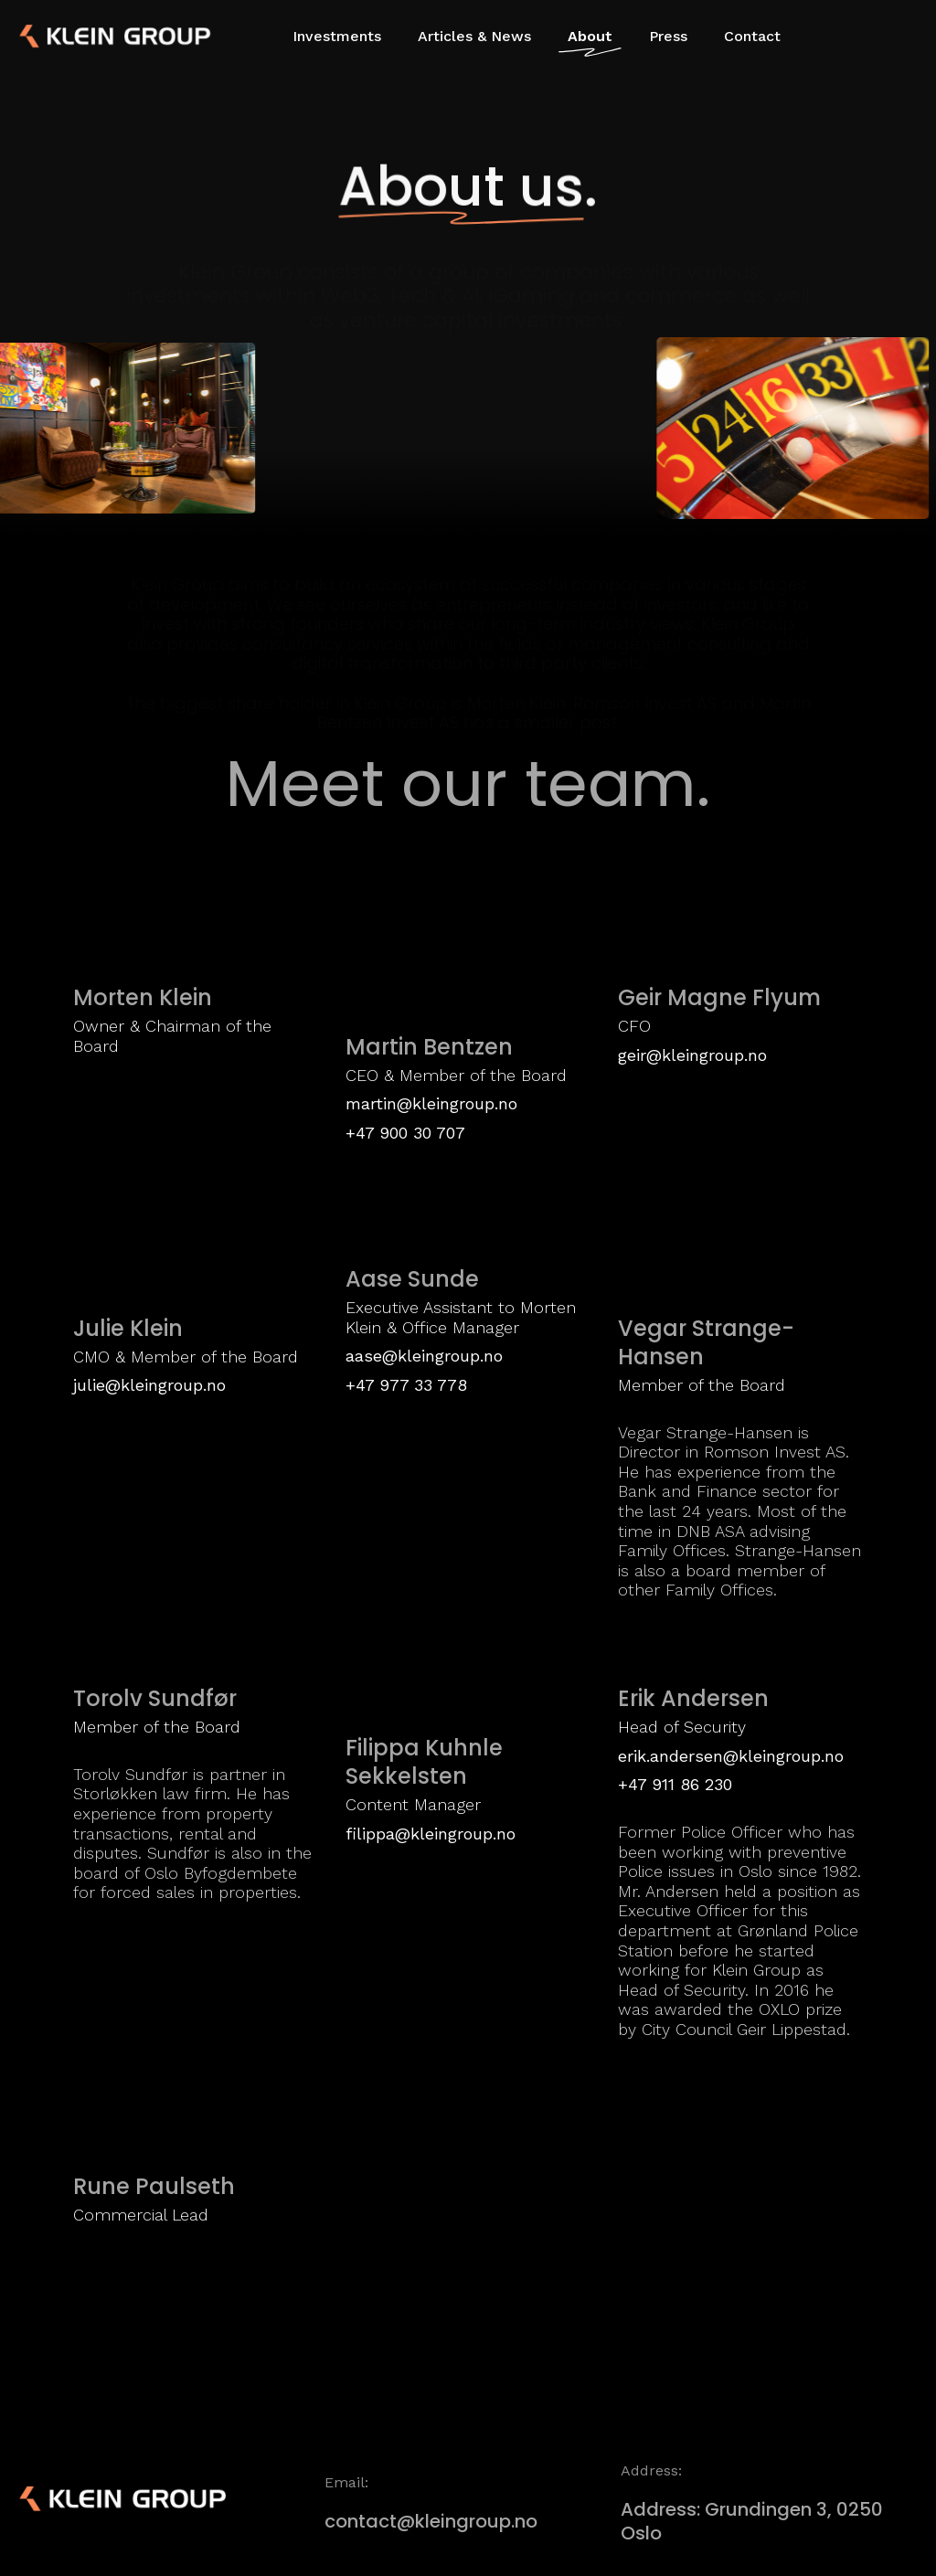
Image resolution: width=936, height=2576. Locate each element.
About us (461, 186)
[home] (82, 36)
